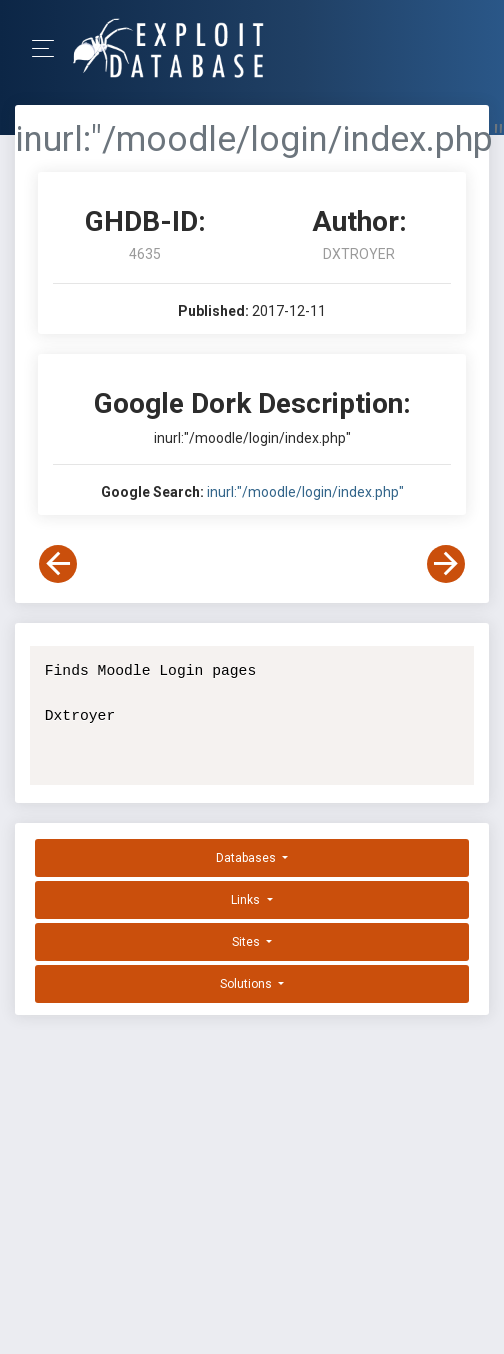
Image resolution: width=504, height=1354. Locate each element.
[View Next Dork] (446, 564)
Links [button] (247, 900)
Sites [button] (247, 942)
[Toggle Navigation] (49, 48)
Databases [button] (247, 858)
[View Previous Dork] (58, 564)
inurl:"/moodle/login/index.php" (305, 492)
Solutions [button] (247, 984)
